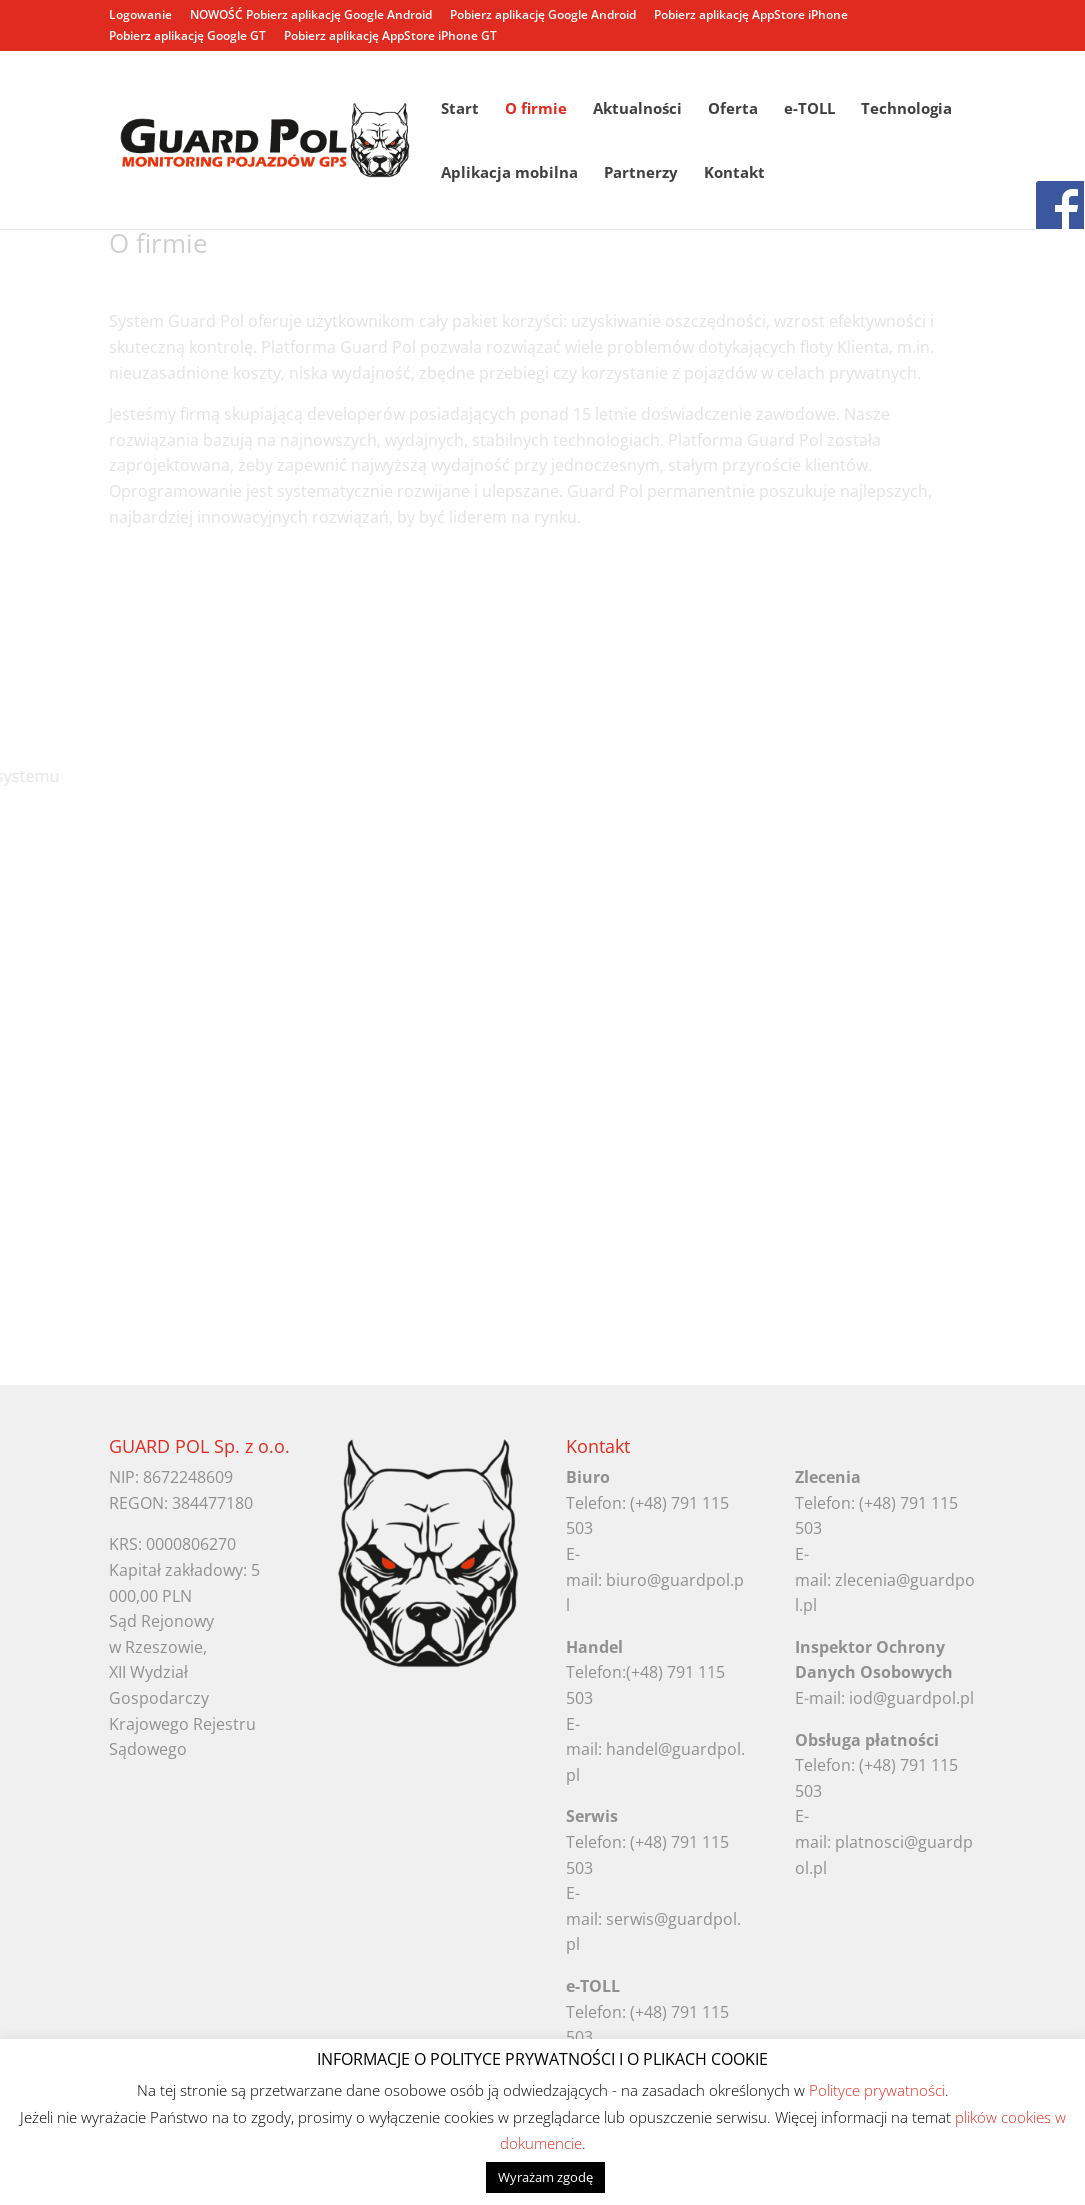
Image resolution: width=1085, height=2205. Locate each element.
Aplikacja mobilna (509, 173)
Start (460, 109)
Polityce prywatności (877, 2090)
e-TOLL (809, 109)
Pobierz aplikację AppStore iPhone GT (390, 37)
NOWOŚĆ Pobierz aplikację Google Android (311, 16)
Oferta (733, 109)
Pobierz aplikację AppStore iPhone (751, 16)
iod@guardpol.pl (911, 1698)
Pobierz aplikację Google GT (187, 37)
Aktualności (637, 109)
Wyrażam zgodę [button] (545, 2177)
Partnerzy (641, 173)
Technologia (906, 109)
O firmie (536, 109)
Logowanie (140, 16)
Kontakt (734, 173)
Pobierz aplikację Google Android (543, 16)
